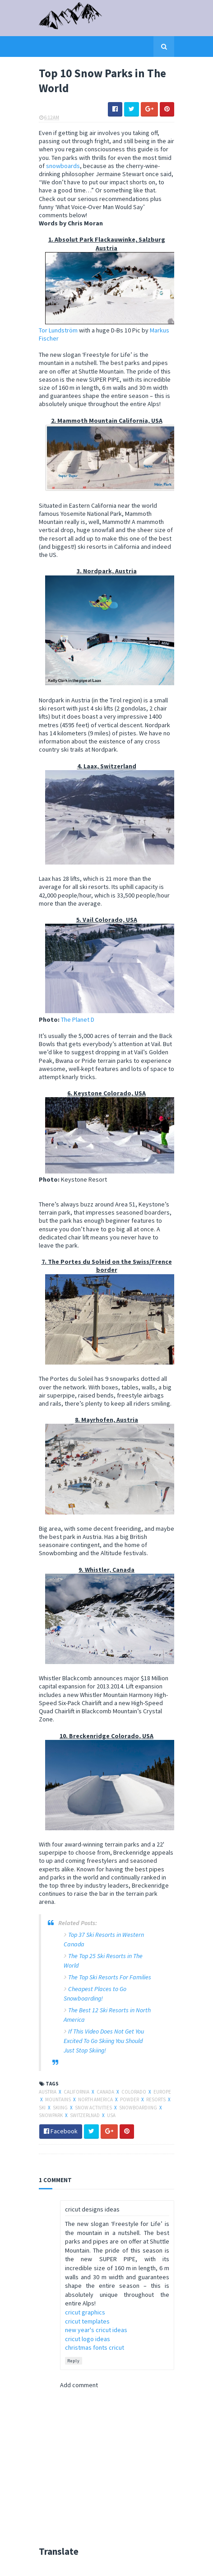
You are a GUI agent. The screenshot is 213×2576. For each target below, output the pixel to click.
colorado (134, 2092)
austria (48, 2092)
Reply (73, 2361)
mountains (58, 2099)
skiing (61, 2107)
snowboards (63, 166)
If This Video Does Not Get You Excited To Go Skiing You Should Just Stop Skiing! (104, 2040)
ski (42, 2107)
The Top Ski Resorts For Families (109, 1977)
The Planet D (77, 1019)
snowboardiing (138, 2107)
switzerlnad (85, 2115)
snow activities (94, 2107)
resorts (156, 2099)
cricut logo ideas (87, 2339)
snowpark (51, 2115)
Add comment (79, 2385)
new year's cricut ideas (96, 2330)
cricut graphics (85, 2312)
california (77, 2092)
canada (106, 2092)
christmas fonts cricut (94, 2347)
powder (130, 2099)
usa (111, 2115)
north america (96, 2099)
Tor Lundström (58, 330)
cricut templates (87, 2321)
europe (162, 2092)
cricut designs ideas (92, 2209)
